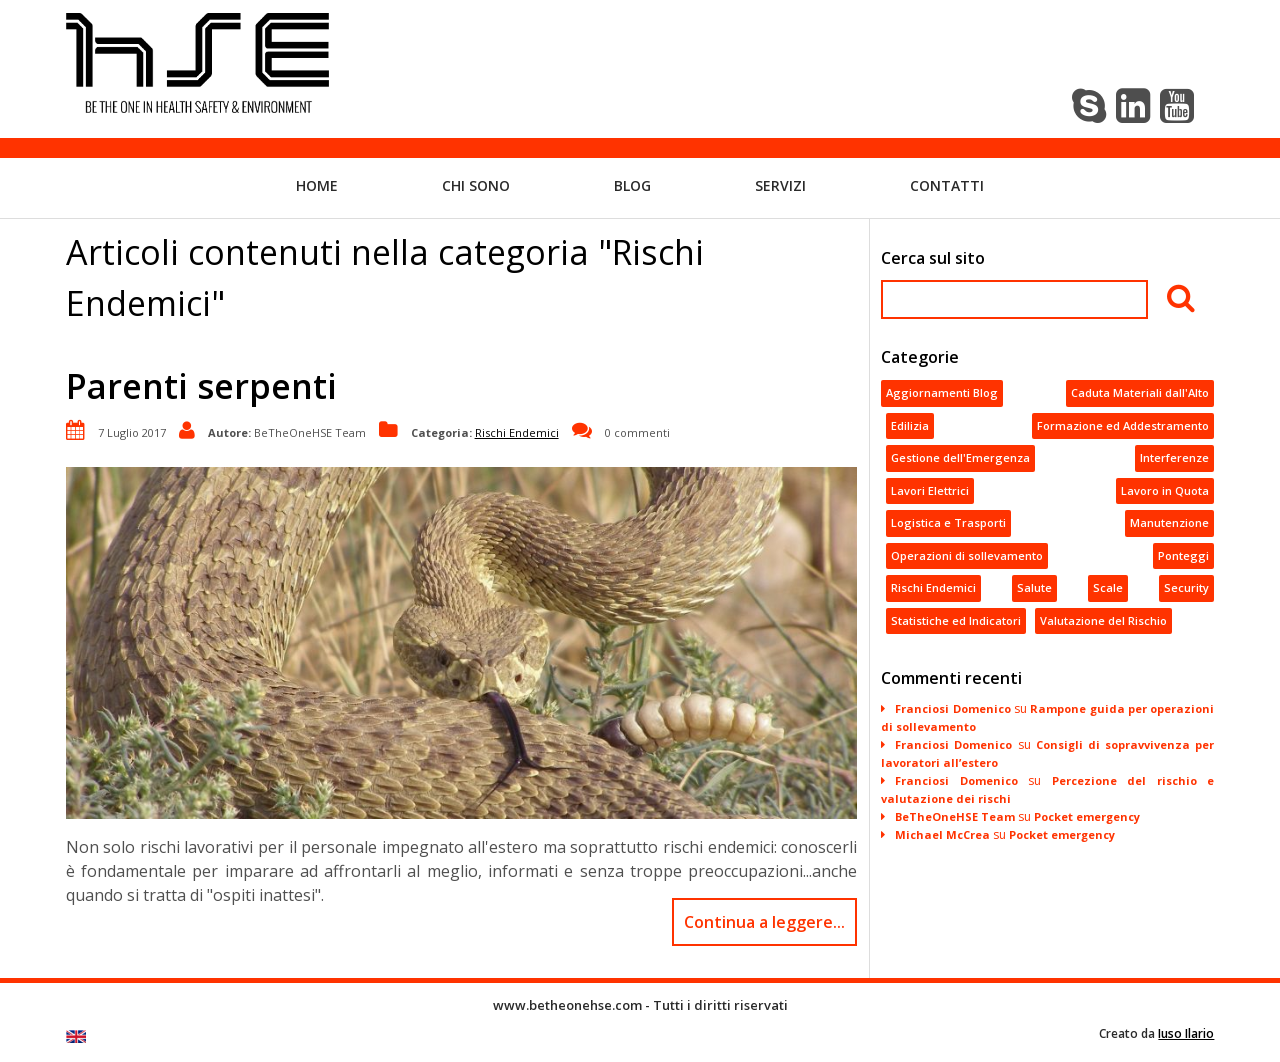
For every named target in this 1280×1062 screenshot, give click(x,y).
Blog (632, 185)
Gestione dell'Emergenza (960, 457)
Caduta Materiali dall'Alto (1140, 392)
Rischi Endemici (517, 431)
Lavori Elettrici (930, 490)
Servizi (780, 185)
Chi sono (476, 185)
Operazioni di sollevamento (967, 555)
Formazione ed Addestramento (1123, 425)
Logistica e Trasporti (948, 522)
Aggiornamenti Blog (942, 392)
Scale (1108, 587)
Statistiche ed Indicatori (956, 620)
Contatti (947, 185)
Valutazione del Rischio (1103, 620)
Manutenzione (1169, 522)
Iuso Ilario (1186, 1033)
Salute (1034, 587)
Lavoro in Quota (1165, 490)
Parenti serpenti (201, 386)
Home (317, 185)
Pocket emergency (1087, 816)
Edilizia (910, 425)
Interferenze (1174, 457)
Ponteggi (1183, 555)
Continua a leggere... (764, 922)
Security (1186, 587)
